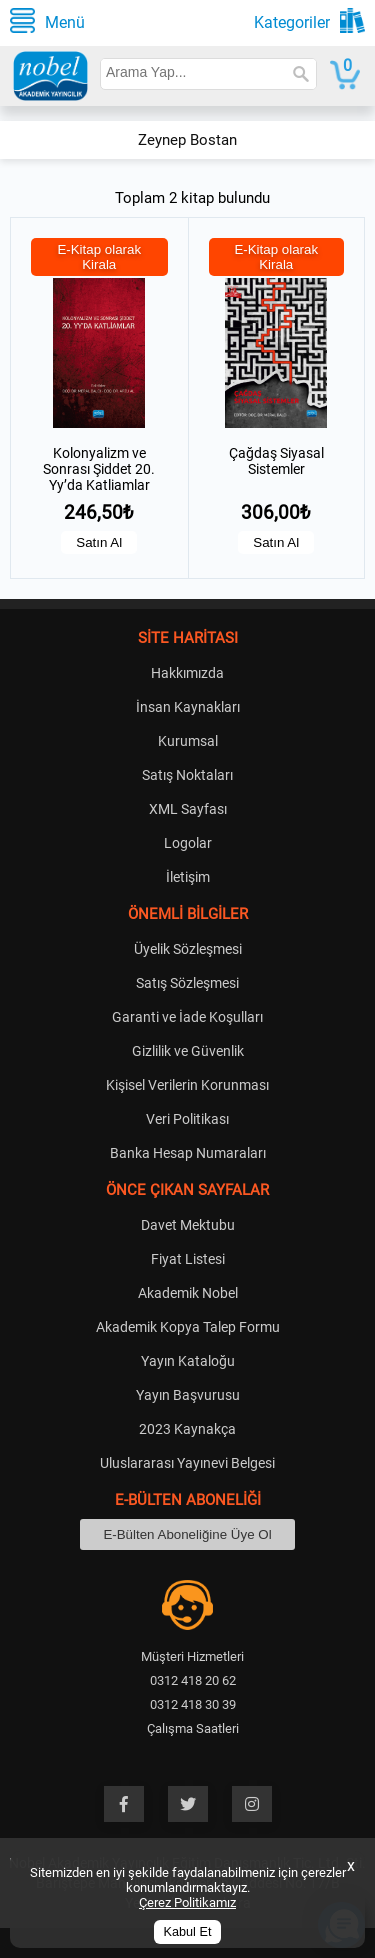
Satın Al (99, 542)
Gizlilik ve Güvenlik (188, 1051)
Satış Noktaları (187, 775)
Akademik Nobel (188, 1293)
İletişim (188, 877)
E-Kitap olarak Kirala (99, 257)
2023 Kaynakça (187, 1429)
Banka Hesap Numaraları (188, 1153)
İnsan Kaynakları (188, 707)
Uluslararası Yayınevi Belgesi (187, 1463)
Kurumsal (188, 741)
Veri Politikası (187, 1119)
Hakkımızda (187, 673)
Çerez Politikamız (187, 1902)
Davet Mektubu (188, 1225)
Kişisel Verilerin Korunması (187, 1085)
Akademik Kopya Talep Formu (188, 1327)
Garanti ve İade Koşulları (187, 1017)
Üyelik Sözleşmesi (188, 949)
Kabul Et (188, 1932)
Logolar (188, 843)
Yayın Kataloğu (188, 1361)
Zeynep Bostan (187, 140)
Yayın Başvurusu (188, 1395)
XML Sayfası (188, 809)
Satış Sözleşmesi (187, 983)
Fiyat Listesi (188, 1259)
